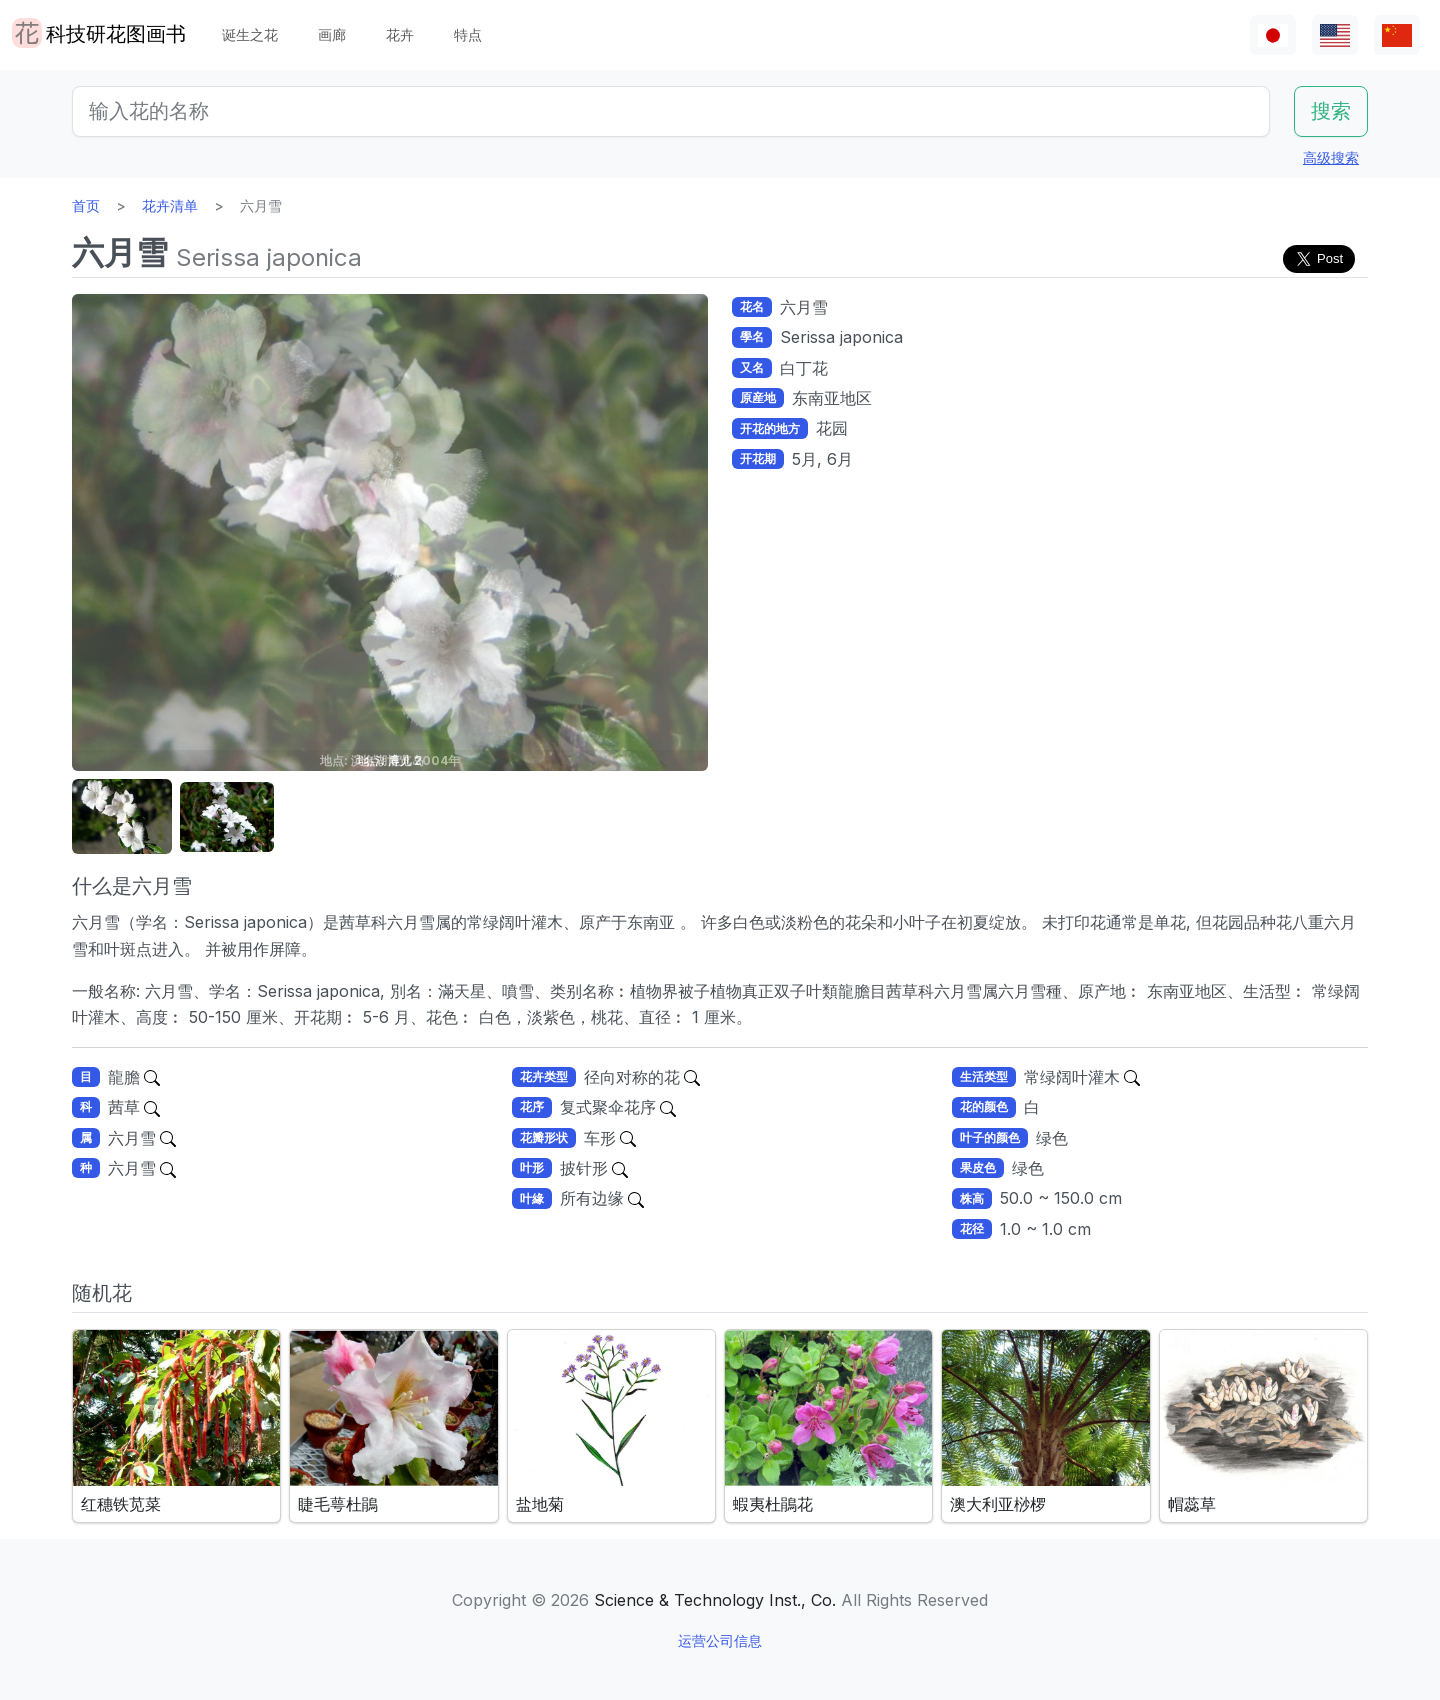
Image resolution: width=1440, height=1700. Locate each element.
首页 (86, 205)
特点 (468, 34)
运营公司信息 (720, 1640)
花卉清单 (170, 205)
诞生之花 (250, 34)
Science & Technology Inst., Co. (715, 1600)
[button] (122, 817)
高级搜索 (1331, 157)
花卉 (400, 34)
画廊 (332, 34)
